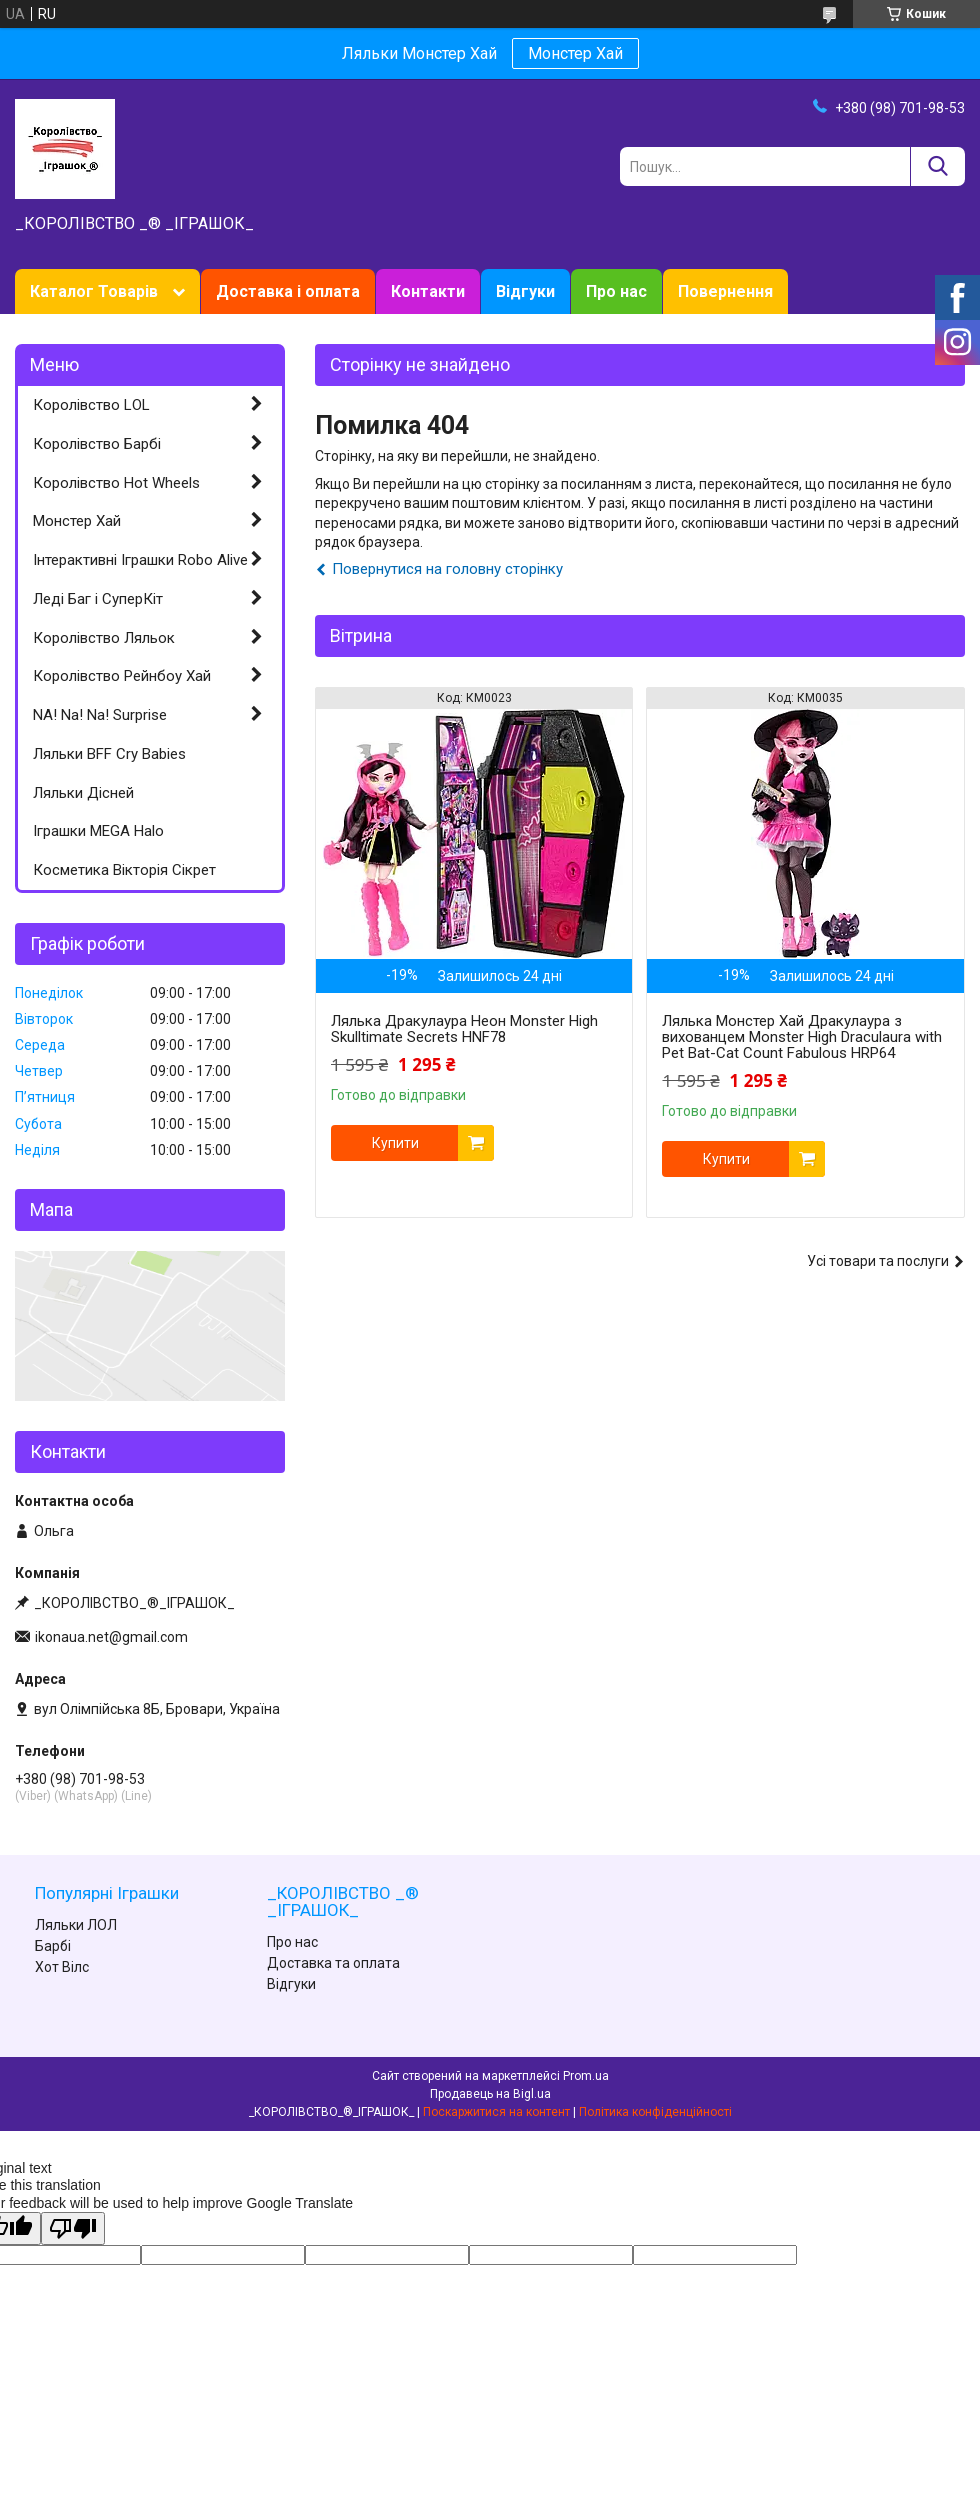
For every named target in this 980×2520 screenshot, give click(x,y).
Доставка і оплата (288, 291)
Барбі (53, 1946)
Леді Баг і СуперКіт (98, 599)
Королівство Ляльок (104, 638)
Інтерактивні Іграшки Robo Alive (140, 560)
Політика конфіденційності (655, 2112)
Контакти (428, 291)
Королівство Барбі (97, 444)
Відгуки (525, 291)
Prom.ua (586, 2076)
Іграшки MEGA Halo (98, 831)
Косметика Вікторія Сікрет (124, 870)
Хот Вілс (62, 1967)
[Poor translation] (73, 2228)
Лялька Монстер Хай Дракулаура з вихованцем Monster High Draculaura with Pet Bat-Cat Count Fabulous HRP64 (802, 1037)
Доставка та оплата (333, 1963)
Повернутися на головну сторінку (447, 569)
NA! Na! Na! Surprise (100, 715)
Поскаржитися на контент (496, 2112)
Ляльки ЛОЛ (76, 1925)
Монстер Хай (575, 53)
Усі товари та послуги (878, 1261)
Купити (395, 1143)
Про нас (616, 291)
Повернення (725, 291)
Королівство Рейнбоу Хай (122, 676)
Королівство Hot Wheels (116, 483)
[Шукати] (937, 166)
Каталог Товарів (94, 291)
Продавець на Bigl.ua (490, 2094)
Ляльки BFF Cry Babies (109, 754)
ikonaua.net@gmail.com (111, 1637)
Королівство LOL (91, 405)
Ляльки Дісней (83, 793)
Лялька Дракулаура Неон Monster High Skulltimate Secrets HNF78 (464, 1029)
